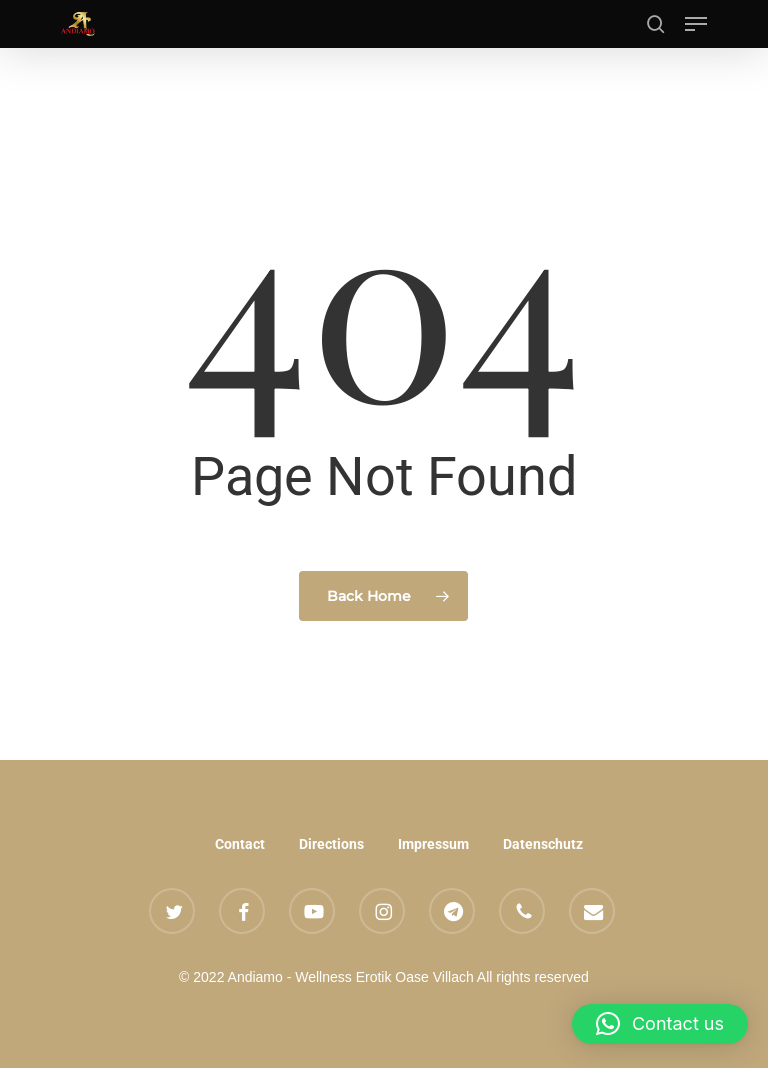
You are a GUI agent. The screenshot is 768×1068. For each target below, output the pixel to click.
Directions (331, 844)
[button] (696, 24)
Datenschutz (543, 844)
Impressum (433, 844)
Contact (240, 844)
